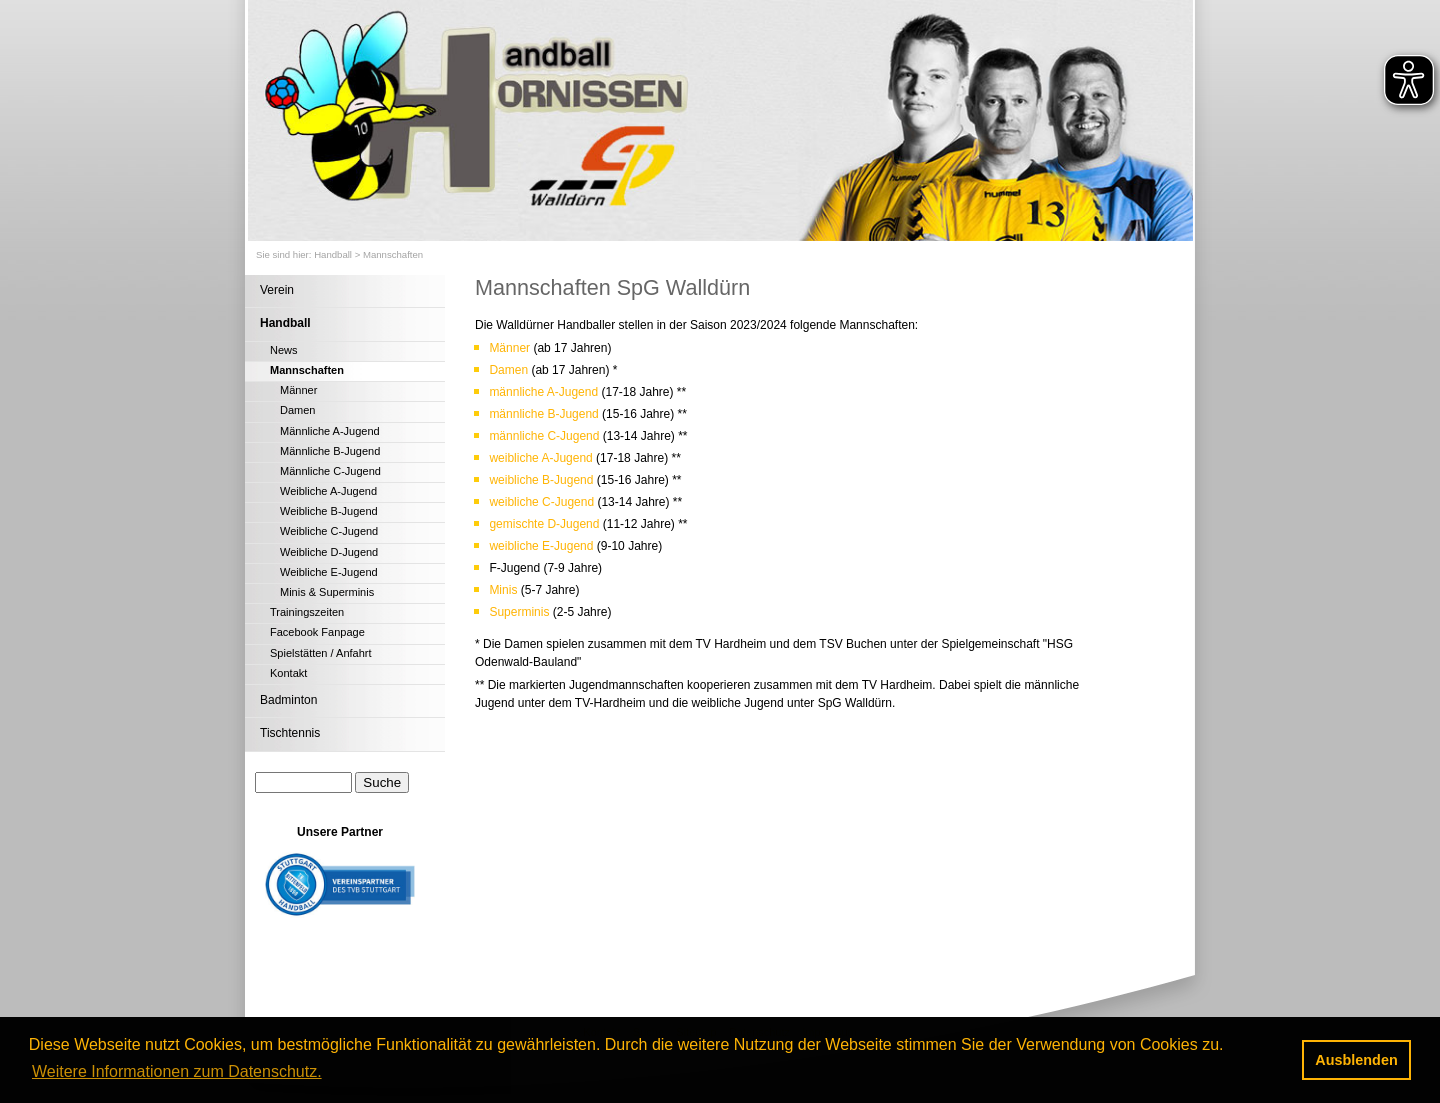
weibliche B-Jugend (542, 480)
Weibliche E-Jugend (329, 572)
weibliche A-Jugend (542, 458)
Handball (333, 254)
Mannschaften (393, 254)
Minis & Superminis (327, 592)
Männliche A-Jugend (330, 431)
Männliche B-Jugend (330, 451)
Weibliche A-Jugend (328, 491)
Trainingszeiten (307, 612)
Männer (298, 390)
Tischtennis (290, 733)
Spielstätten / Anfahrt (321, 653)
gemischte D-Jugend (544, 524)
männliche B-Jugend (543, 414)
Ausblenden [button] (1356, 1060)
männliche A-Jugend (543, 392)
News (284, 350)
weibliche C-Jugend (543, 502)
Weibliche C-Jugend (329, 531)
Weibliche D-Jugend (329, 552)
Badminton (288, 700)
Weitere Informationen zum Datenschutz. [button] (177, 1071)
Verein (277, 290)
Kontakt (288, 673)
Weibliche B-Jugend (329, 511)
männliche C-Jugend (544, 436)
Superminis (519, 612)
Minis (504, 590)
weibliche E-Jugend (542, 546)
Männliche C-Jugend (330, 471)
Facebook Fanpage (317, 632)
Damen (297, 410)
